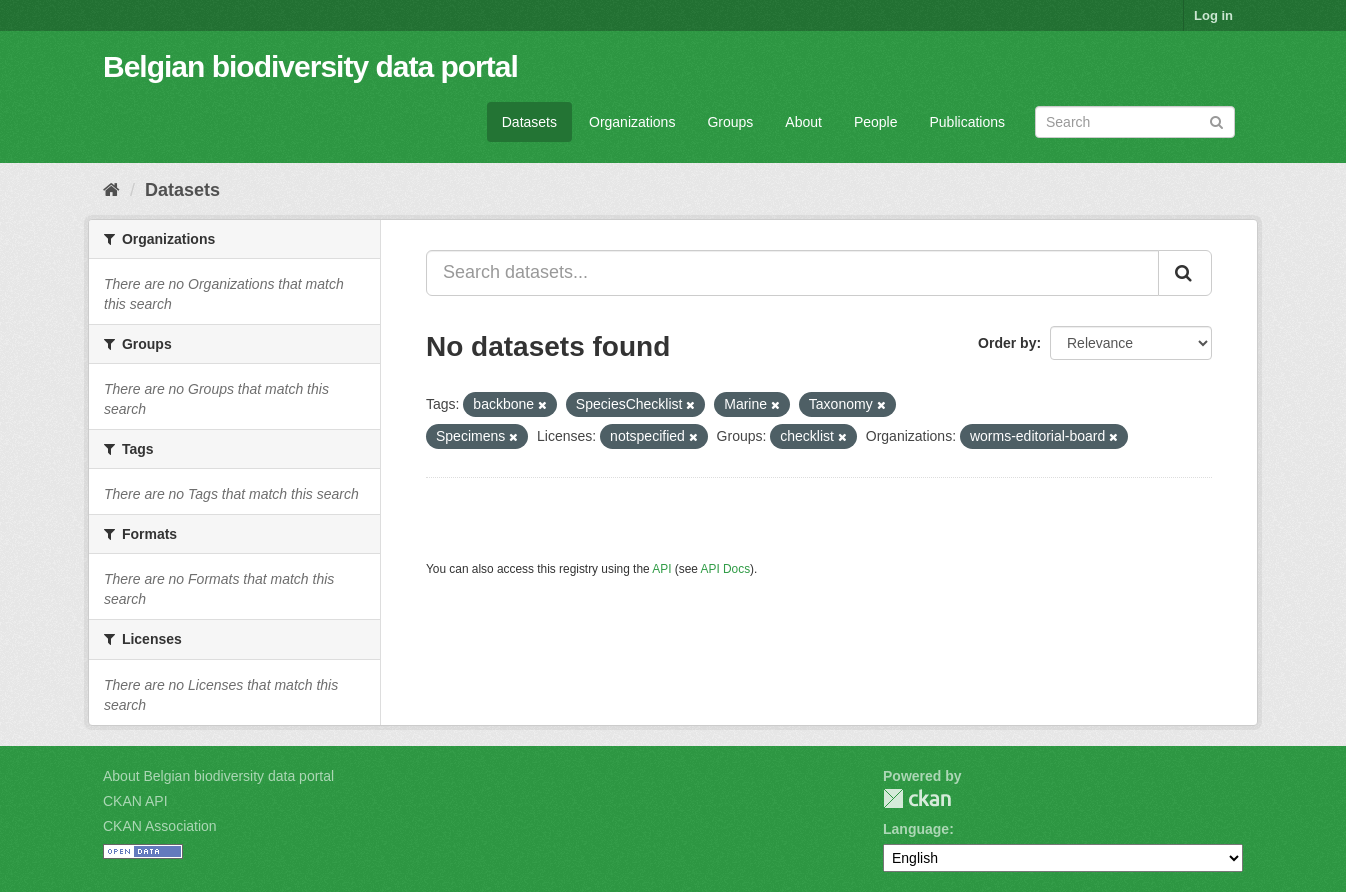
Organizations (632, 122)
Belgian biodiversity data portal (310, 66)
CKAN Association (160, 826)
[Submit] (1216, 120)
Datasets (529, 122)
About (803, 122)
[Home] (111, 190)
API (661, 569)
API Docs (726, 569)
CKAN (917, 798)
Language (916, 829)
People (876, 122)
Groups (730, 122)
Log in (1213, 15)
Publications (968, 122)
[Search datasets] (1135, 122)
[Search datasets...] (792, 273)
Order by (1007, 343)
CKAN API (135, 801)
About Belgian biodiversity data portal (218, 776)
